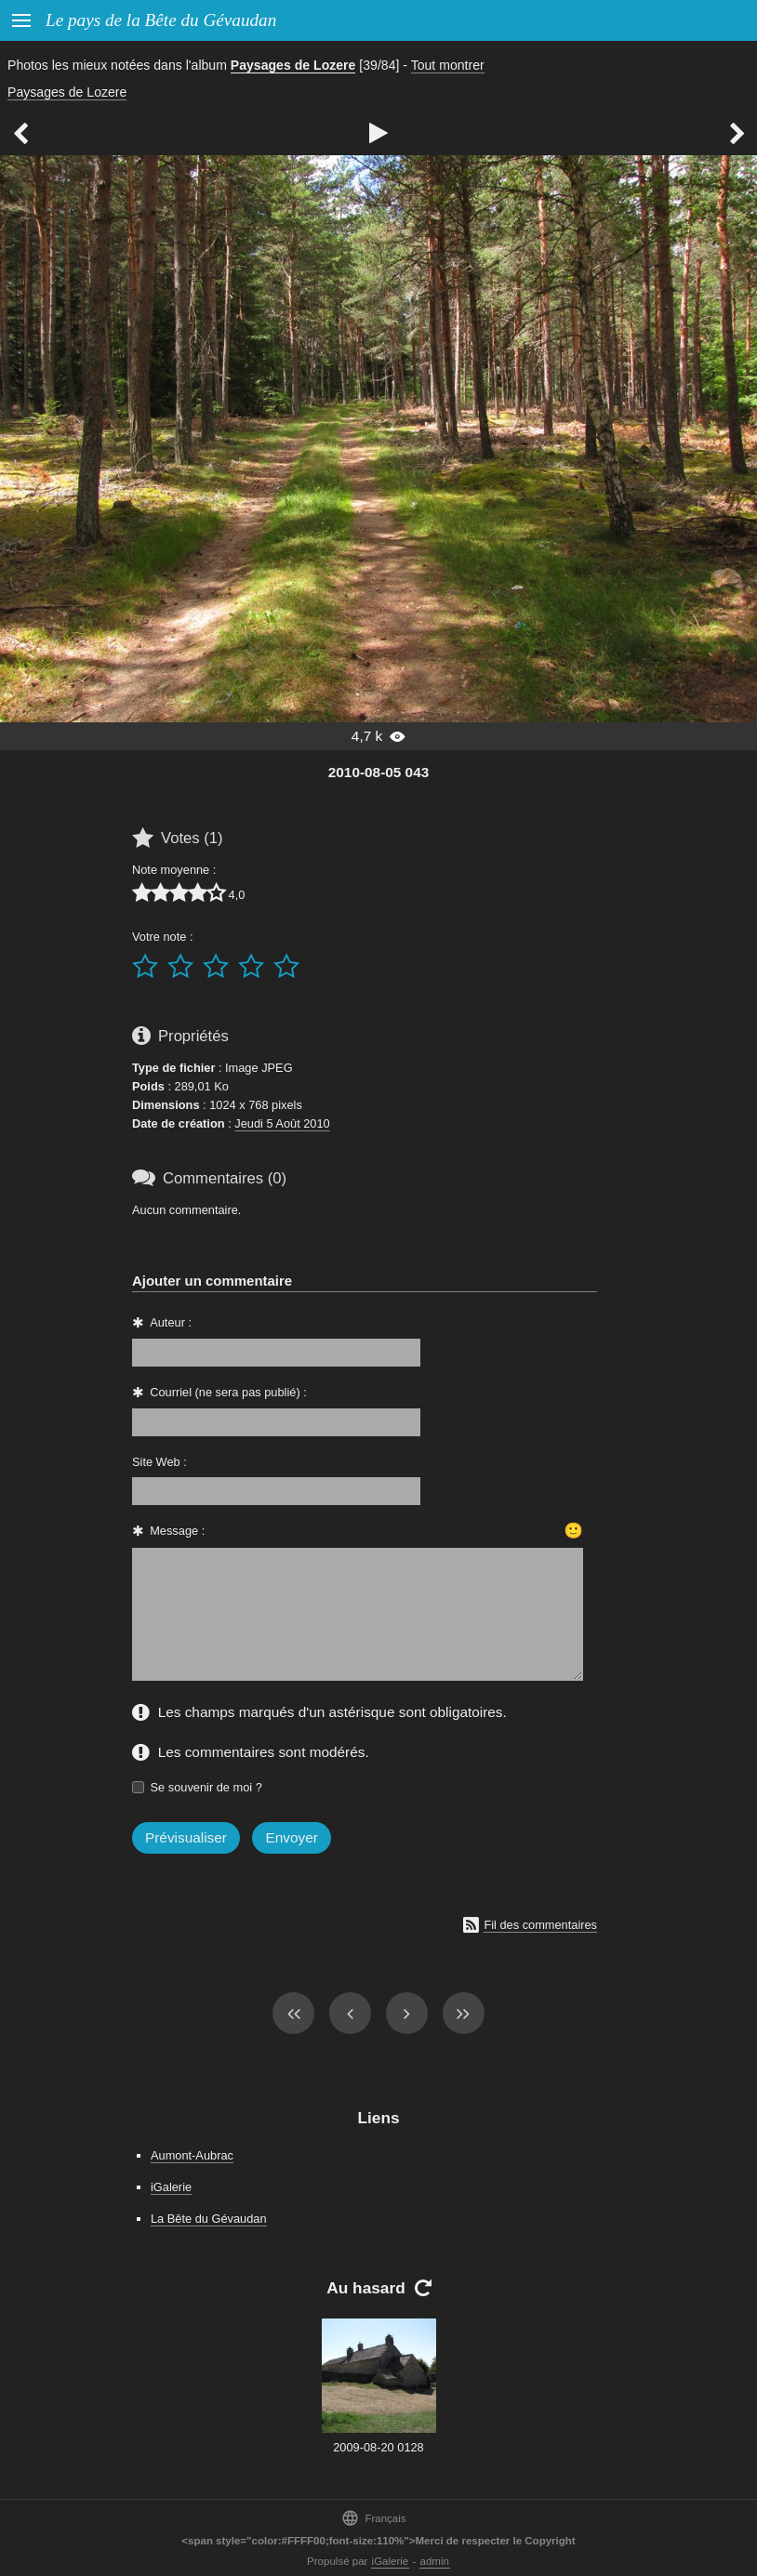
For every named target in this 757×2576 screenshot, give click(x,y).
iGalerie (171, 2187)
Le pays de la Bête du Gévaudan (161, 20)
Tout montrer (448, 65)
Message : (177, 1531)
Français (373, 2518)
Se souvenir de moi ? (206, 1787)
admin (434, 2561)
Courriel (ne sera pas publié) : (228, 1392)
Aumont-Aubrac (192, 2155)
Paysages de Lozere (293, 65)
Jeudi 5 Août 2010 (281, 1123)
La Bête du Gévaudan (209, 2219)
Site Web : (159, 1462)
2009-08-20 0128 (378, 2447)
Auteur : (171, 1322)
